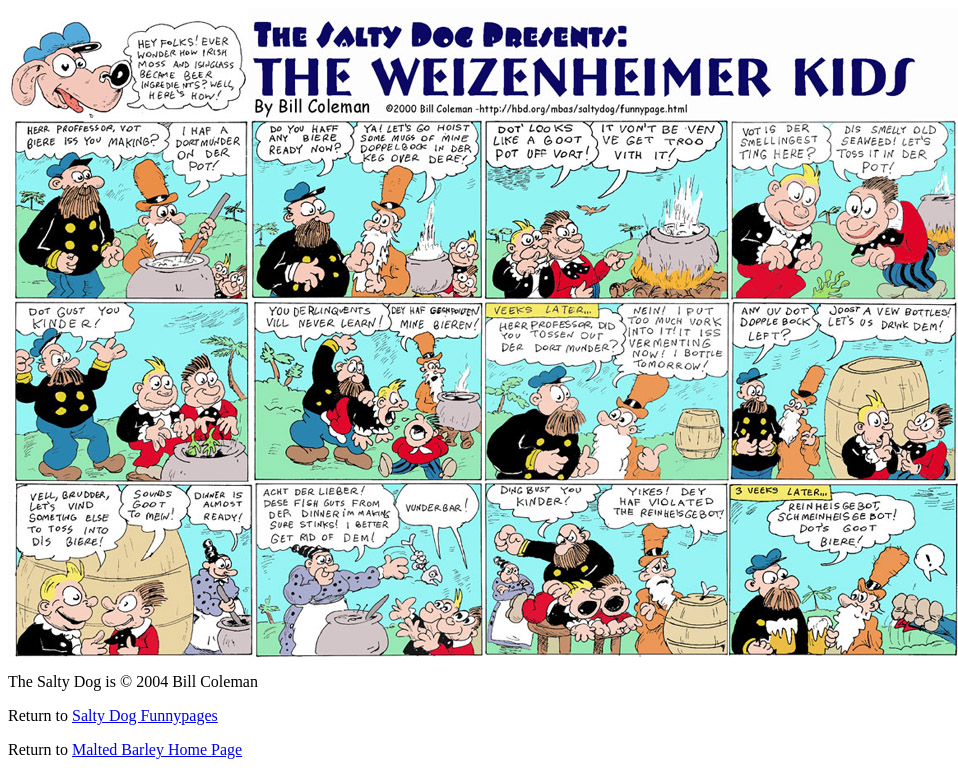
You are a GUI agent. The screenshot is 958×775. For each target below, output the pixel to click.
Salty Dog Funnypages (145, 715)
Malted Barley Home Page (157, 749)
